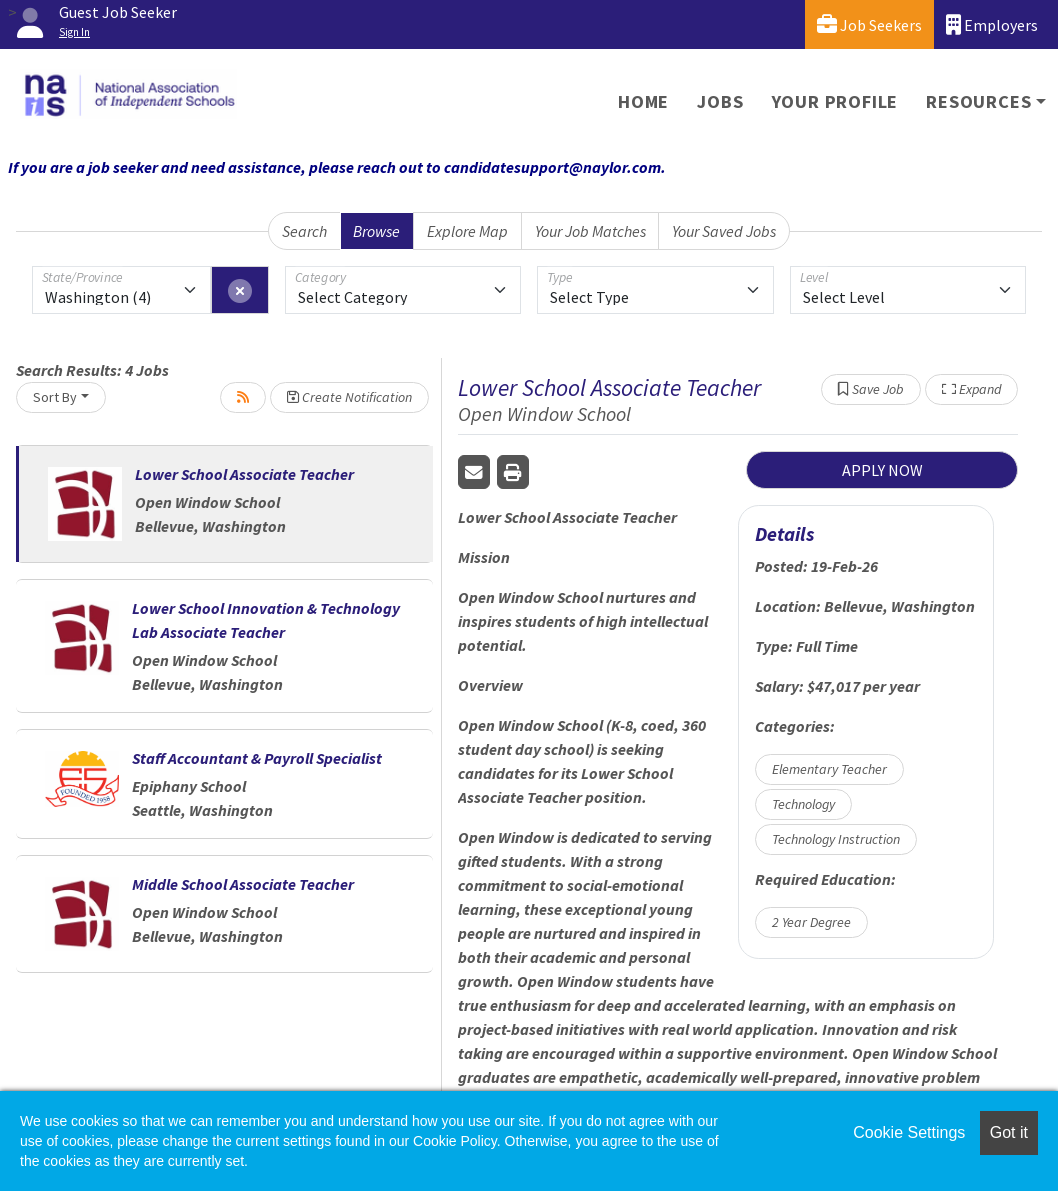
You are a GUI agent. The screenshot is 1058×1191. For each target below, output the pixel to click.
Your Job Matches (590, 231)
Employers (992, 24)
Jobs (720, 101)
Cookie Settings (909, 1132)
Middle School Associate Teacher (243, 884)
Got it (1009, 1132)
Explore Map (467, 231)
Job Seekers (869, 24)
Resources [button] (978, 101)
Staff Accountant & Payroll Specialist (257, 758)
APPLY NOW (882, 470)
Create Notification (349, 397)
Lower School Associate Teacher (244, 474)
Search (304, 231)
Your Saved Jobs (724, 231)
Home (643, 101)
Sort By (55, 397)
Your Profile (835, 101)
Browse (376, 231)
